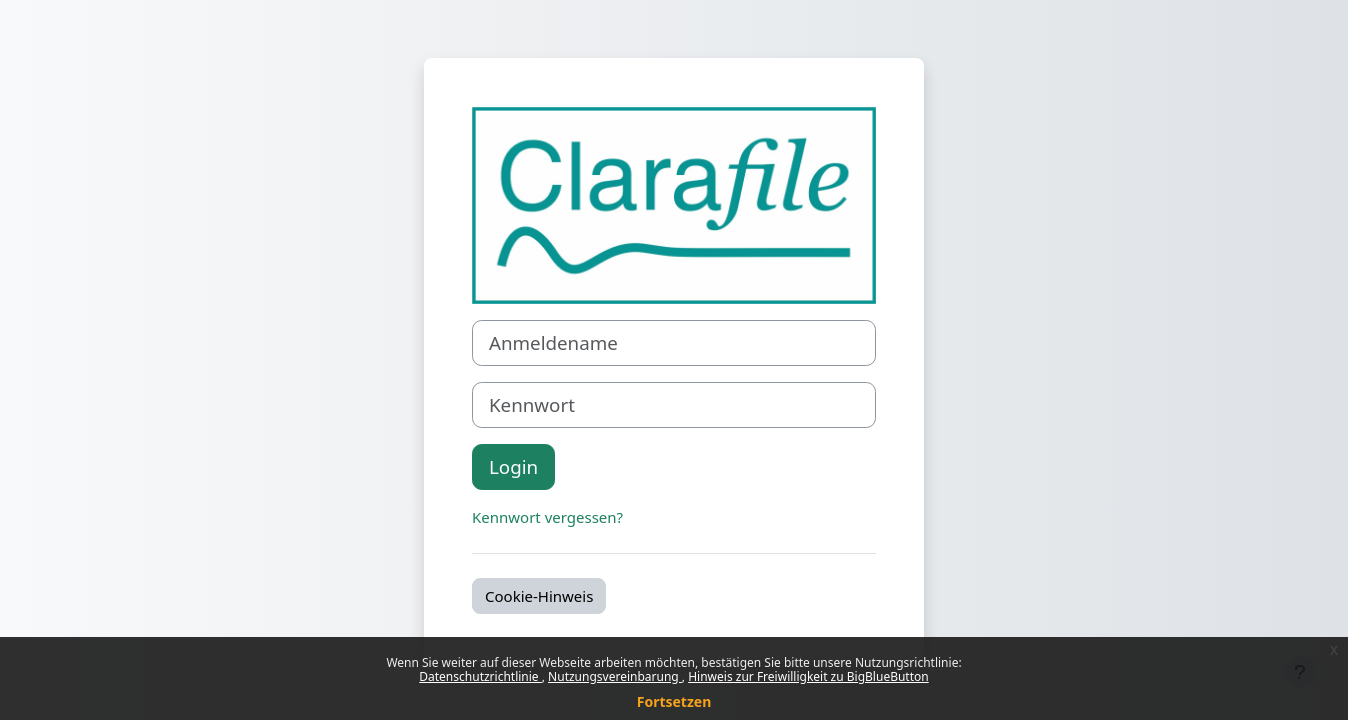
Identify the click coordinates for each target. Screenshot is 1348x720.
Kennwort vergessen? (547, 517)
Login (513, 466)
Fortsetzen (674, 701)
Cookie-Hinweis (539, 596)
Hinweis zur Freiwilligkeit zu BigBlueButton (808, 676)
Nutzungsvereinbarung (615, 676)
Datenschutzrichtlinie (480, 676)
